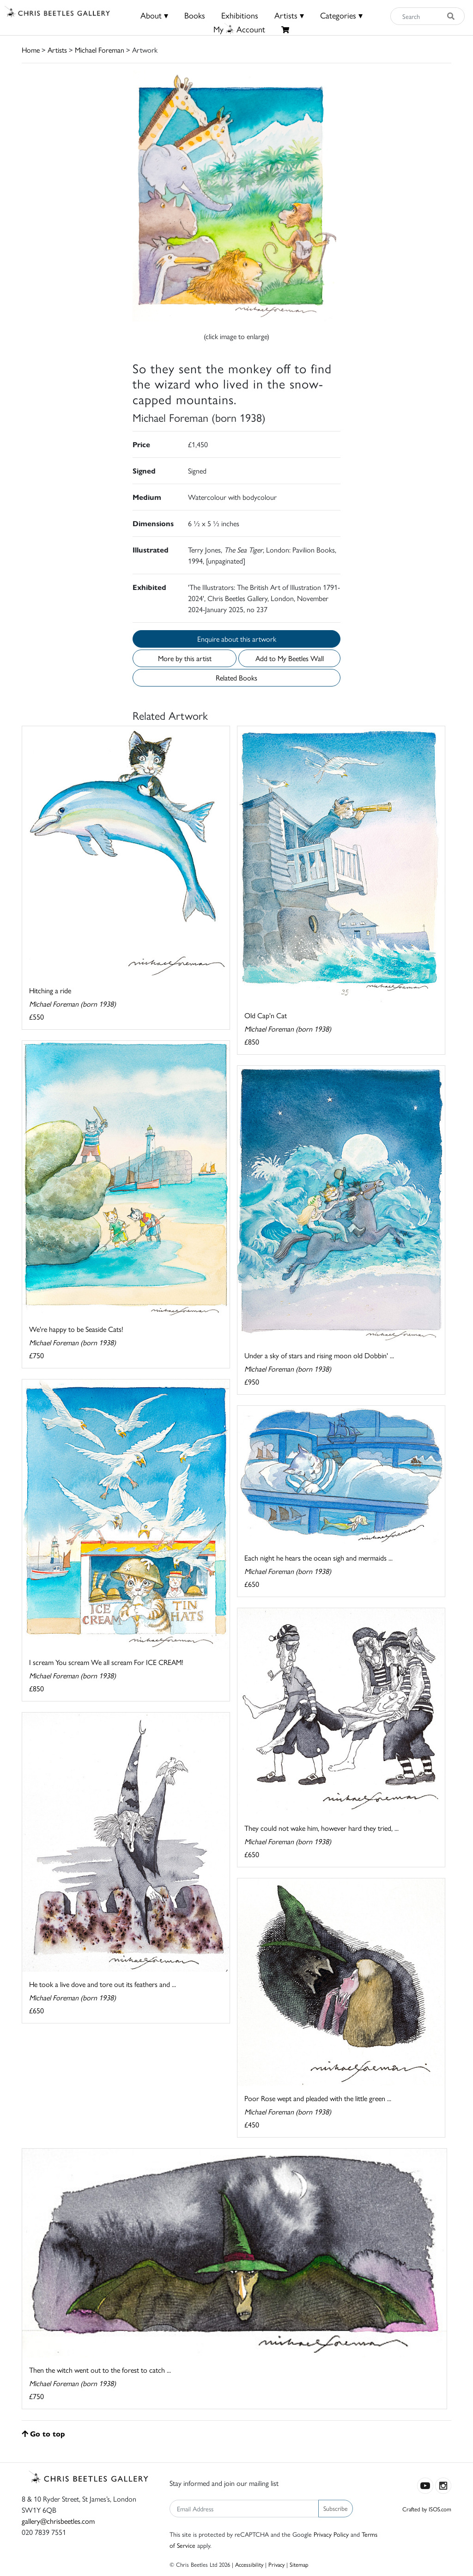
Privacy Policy (331, 2534)
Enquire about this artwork (236, 638)
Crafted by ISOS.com (426, 2508)
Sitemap (299, 2564)
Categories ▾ (341, 15)
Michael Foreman (99, 49)
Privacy (276, 2564)
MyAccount (239, 29)
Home (31, 49)
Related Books (236, 677)
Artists (57, 49)
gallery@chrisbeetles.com (58, 2520)
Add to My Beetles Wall (289, 658)
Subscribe (335, 2508)
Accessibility (249, 2564)
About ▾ (154, 15)
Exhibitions (239, 15)
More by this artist (185, 658)
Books (194, 15)
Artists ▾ (289, 15)
